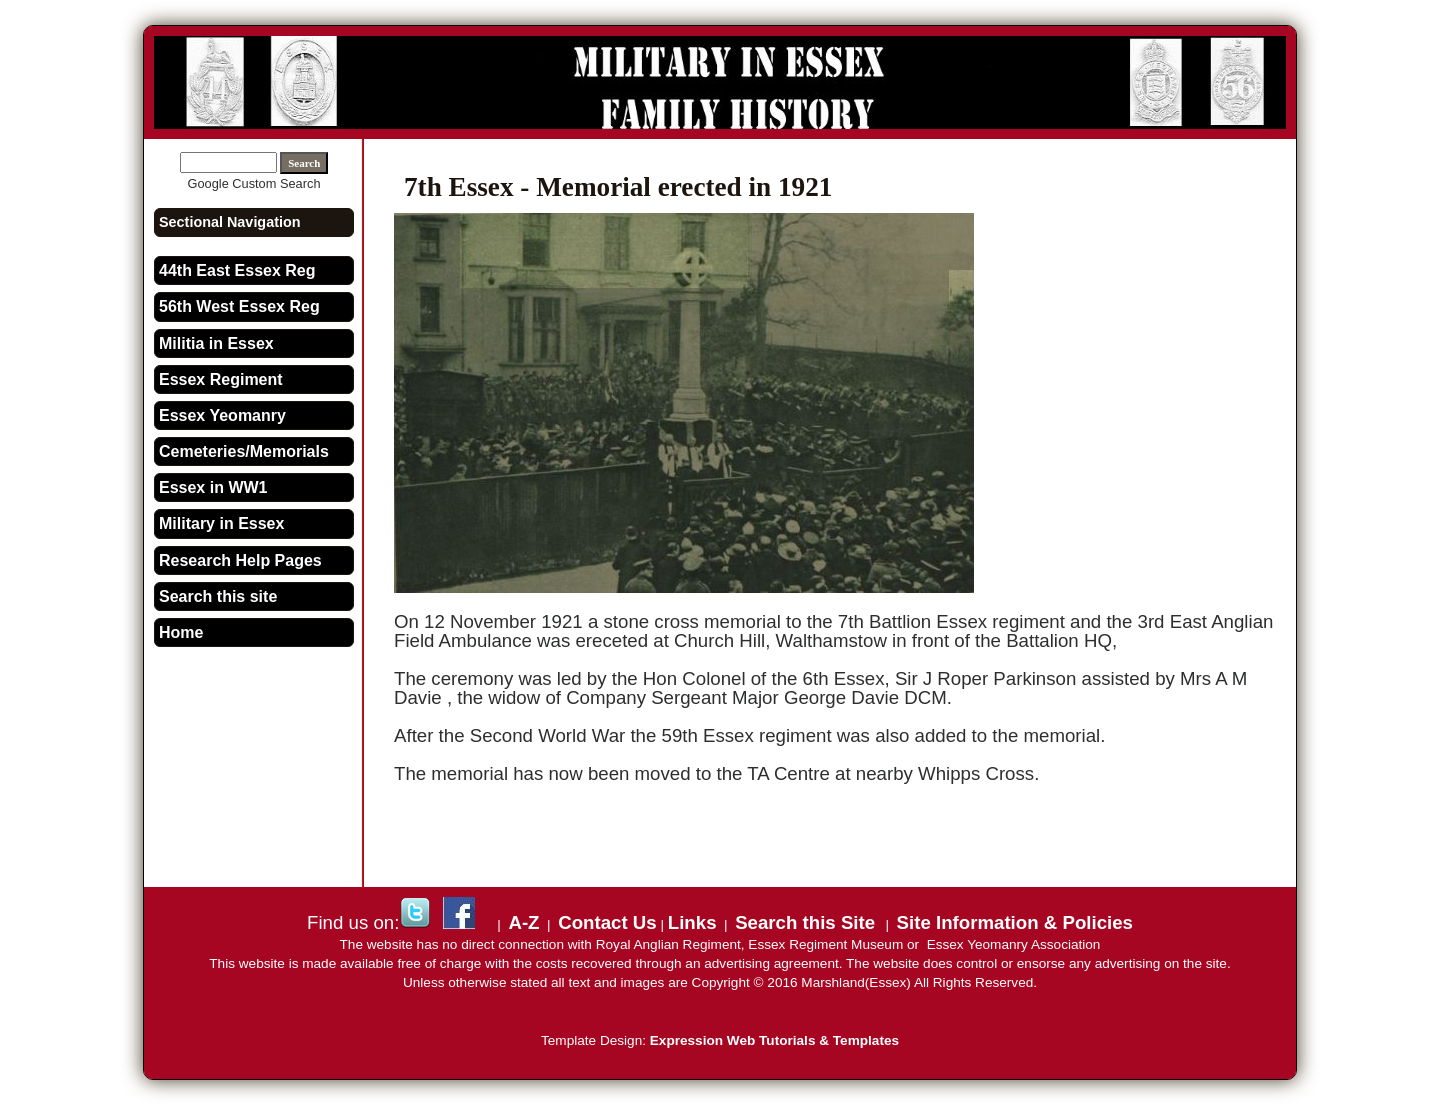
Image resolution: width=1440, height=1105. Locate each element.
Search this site (218, 596)
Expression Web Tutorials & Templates (774, 1040)
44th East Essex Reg (237, 270)
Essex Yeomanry (222, 415)
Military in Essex (221, 523)
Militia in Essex (216, 343)
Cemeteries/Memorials (244, 451)
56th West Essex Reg (239, 306)
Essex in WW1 (213, 487)
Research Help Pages (240, 560)
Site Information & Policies (1015, 922)
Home (181, 632)
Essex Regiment (221, 379)
